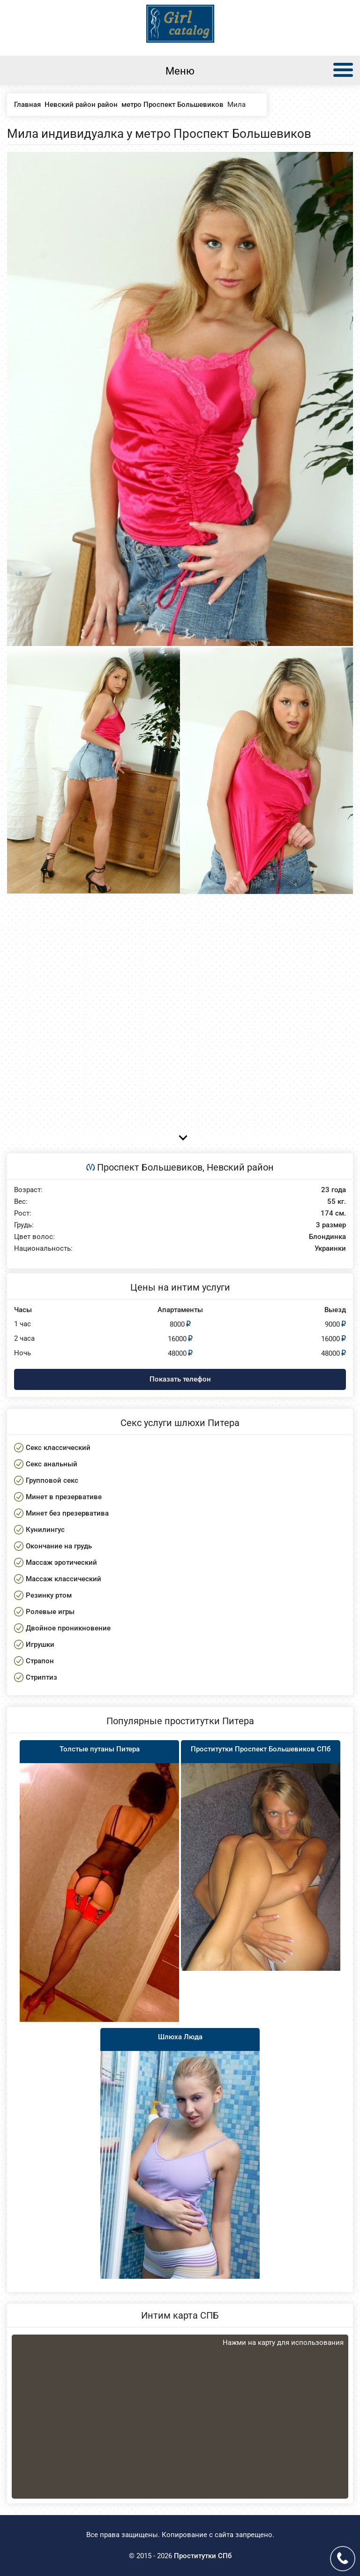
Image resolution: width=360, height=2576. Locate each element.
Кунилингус (45, 1529)
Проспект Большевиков (149, 1167)
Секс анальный (51, 1464)
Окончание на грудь (59, 1546)
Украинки (330, 1248)
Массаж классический (63, 1579)
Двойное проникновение (68, 1628)
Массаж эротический (61, 1562)
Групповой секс (52, 1480)
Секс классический (58, 1447)
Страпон (40, 1661)
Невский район (240, 1167)
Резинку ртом (49, 1595)
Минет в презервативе (64, 1497)
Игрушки (40, 1644)
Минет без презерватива (67, 1513)
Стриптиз (41, 1677)
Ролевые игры (50, 1611)
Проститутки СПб (203, 2556)
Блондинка (327, 1236)
